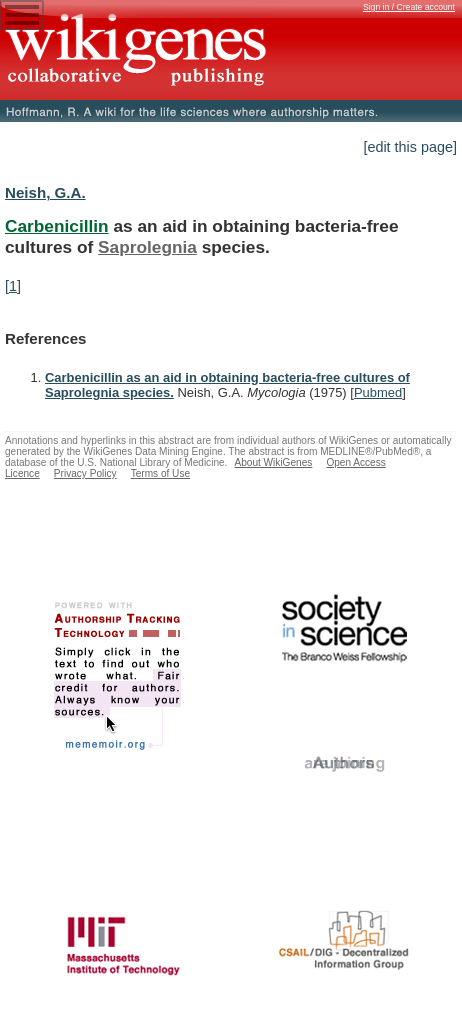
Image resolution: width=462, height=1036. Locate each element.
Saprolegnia (147, 247)
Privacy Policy (85, 473)
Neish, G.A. (45, 192)
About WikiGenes (273, 462)
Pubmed (378, 392)
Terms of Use (160, 473)
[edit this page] (410, 147)
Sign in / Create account (409, 7)
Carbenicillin (57, 226)
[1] (13, 286)
